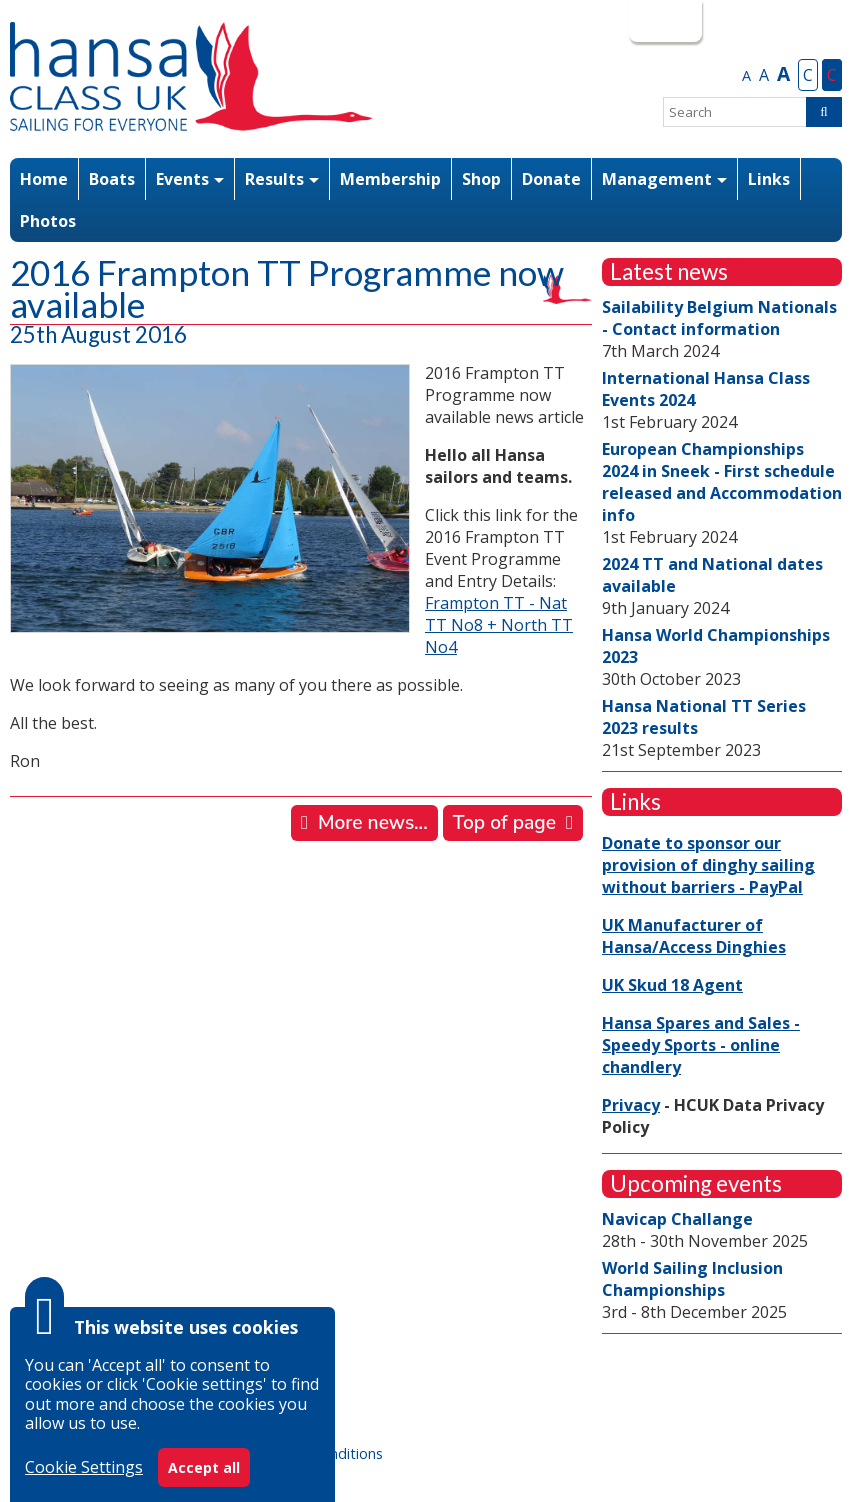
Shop (481, 179)
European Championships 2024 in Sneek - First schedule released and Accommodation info (722, 482)
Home (44, 179)
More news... (373, 823)
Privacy (631, 1105)
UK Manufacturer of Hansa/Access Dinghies (694, 936)
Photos (48, 221)
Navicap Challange (677, 1219)
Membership (390, 179)
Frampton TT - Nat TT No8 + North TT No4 (499, 625)
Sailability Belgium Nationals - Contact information (719, 318)
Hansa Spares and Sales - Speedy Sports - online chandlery (701, 1045)
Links (769, 179)
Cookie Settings (84, 1467)
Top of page (504, 823)
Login (663, 21)
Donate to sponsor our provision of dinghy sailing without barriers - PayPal (708, 865)
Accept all (204, 1467)
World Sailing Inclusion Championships (692, 1279)
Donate (551, 179)
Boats (112, 179)
